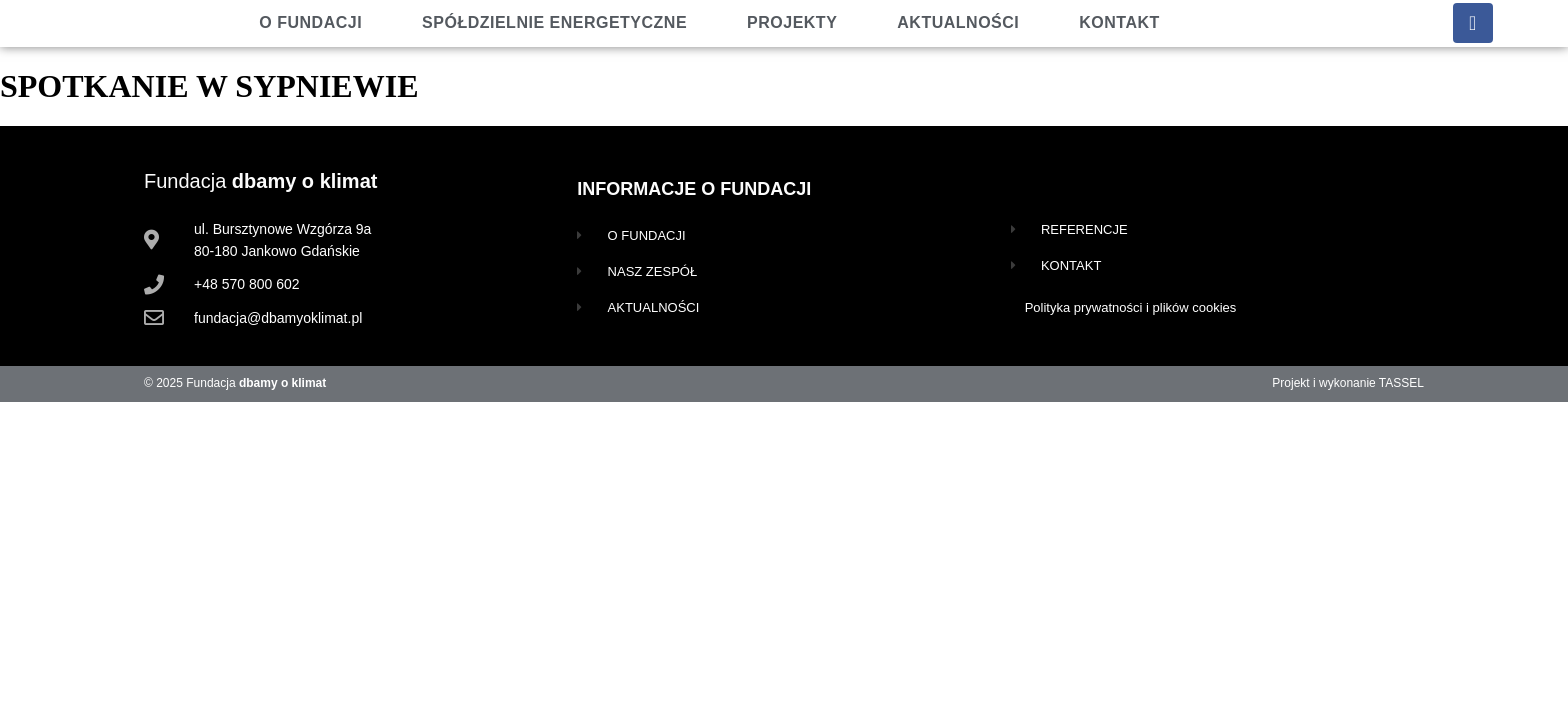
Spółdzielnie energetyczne (554, 22)
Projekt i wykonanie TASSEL (1348, 383)
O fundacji (310, 22)
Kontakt (1119, 22)
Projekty (792, 22)
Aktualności (958, 22)
